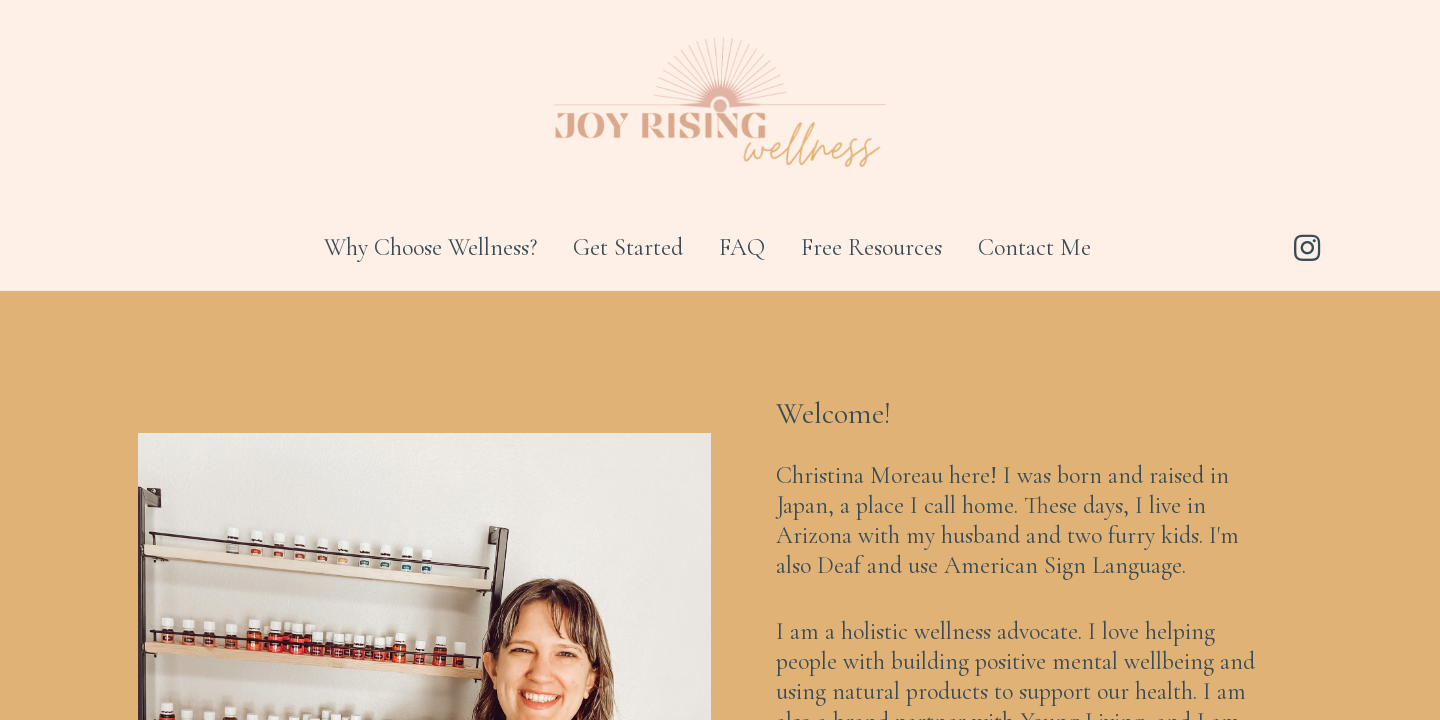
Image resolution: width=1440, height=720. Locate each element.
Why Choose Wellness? (430, 247)
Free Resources (871, 247)
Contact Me (1034, 247)
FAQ (742, 247)
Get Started (628, 247)
